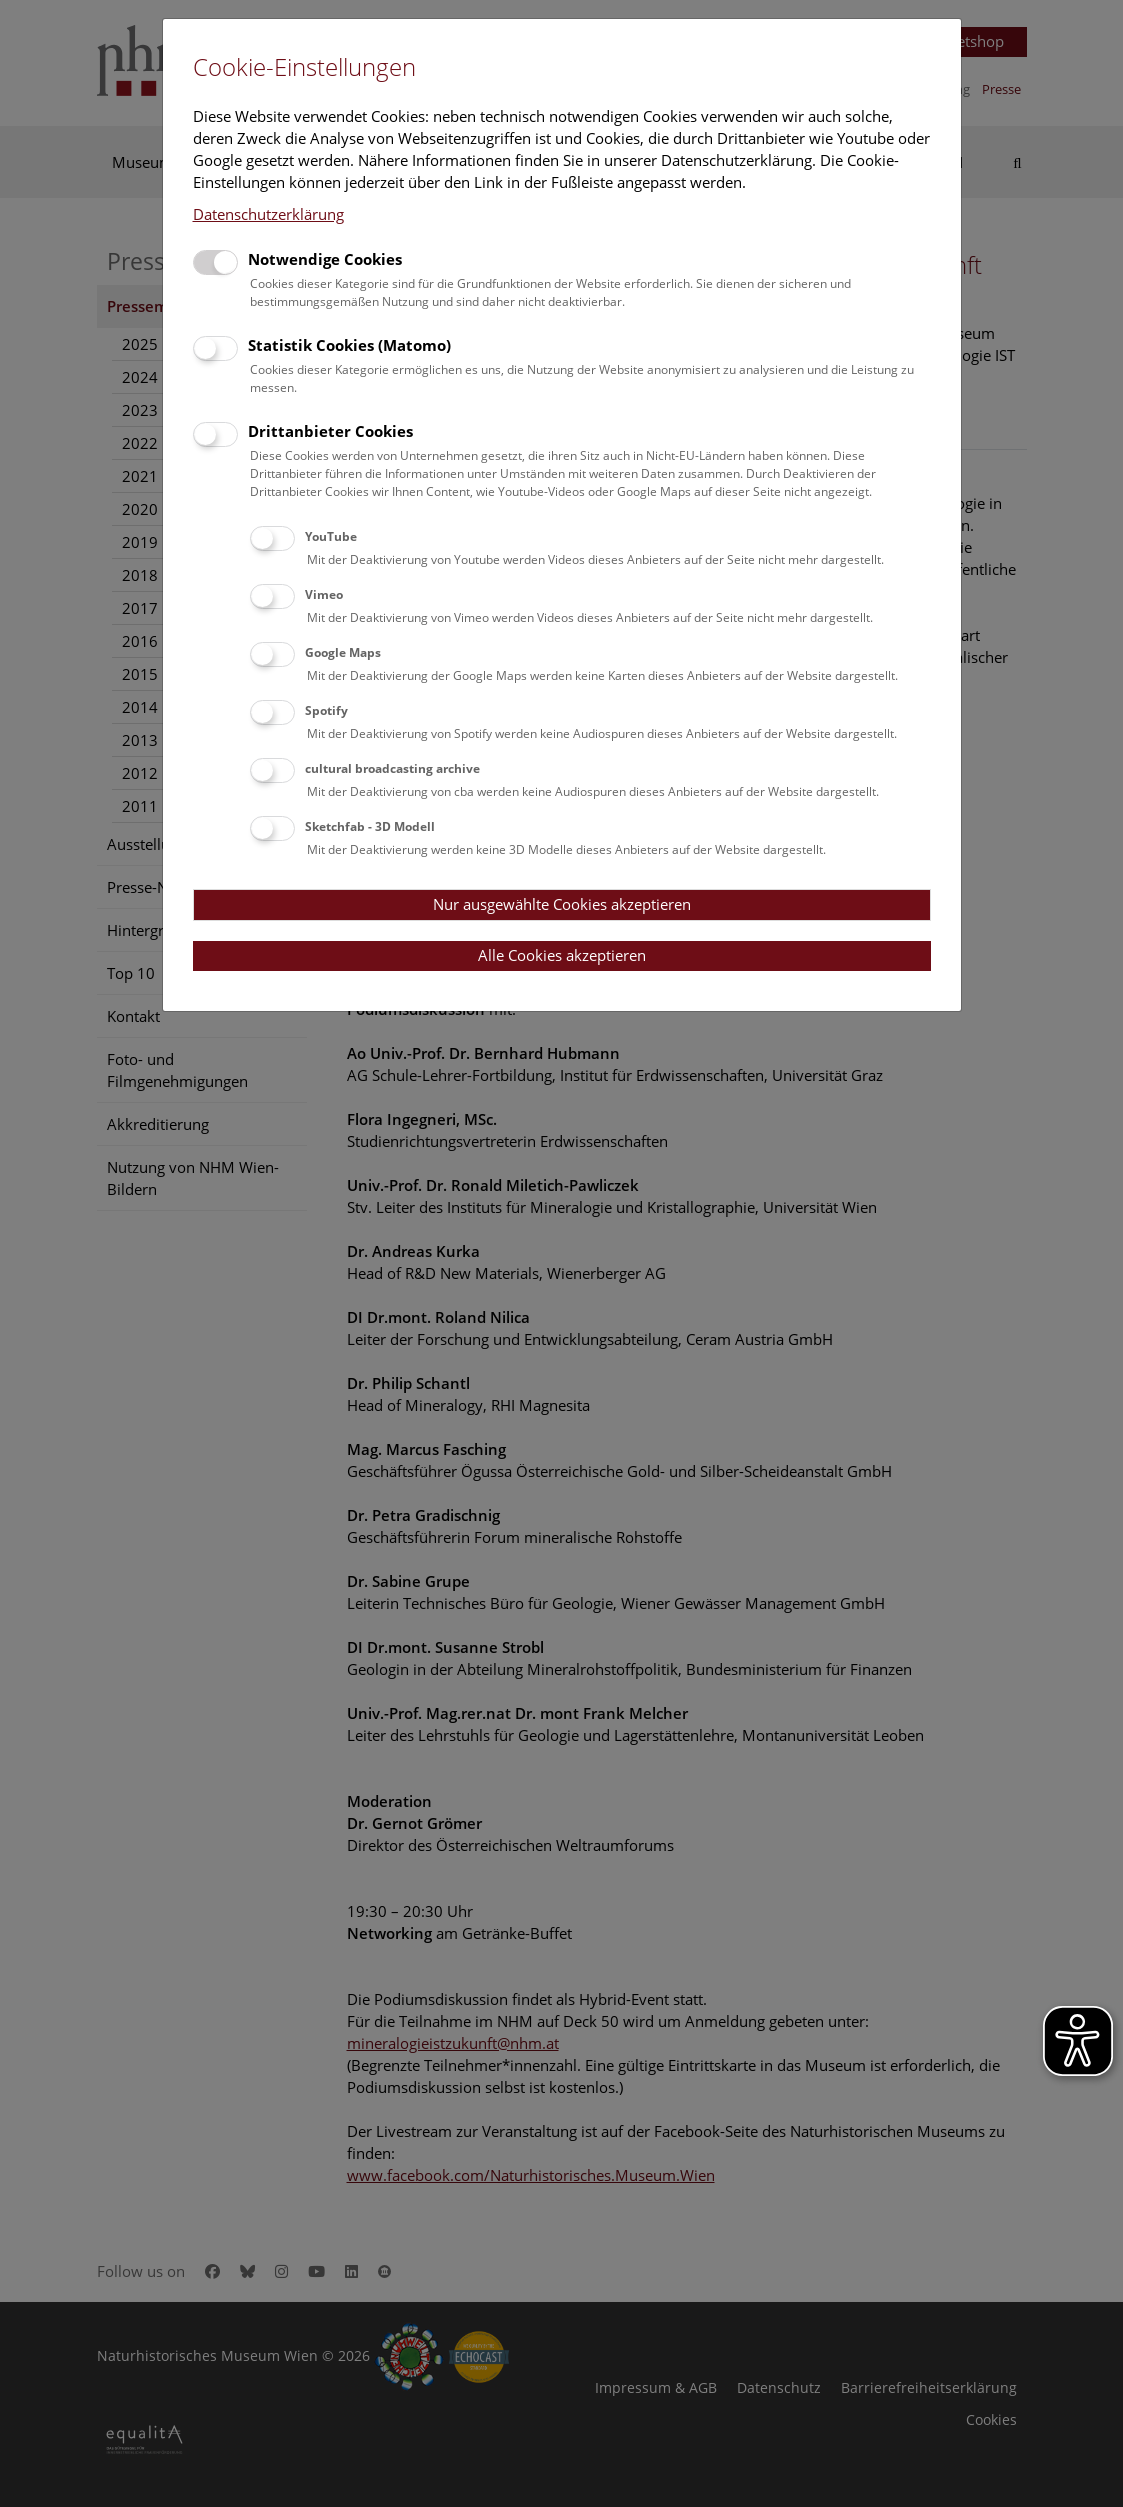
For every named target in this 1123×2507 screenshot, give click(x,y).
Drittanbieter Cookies (330, 431)
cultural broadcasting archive (392, 768)
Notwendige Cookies (325, 259)
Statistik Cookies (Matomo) (349, 345)
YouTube (331, 536)
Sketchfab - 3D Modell (370, 826)
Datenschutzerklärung (268, 214)
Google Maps (343, 652)
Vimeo (324, 594)
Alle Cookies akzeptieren (562, 955)
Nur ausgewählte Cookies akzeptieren (562, 904)
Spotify (326, 710)
